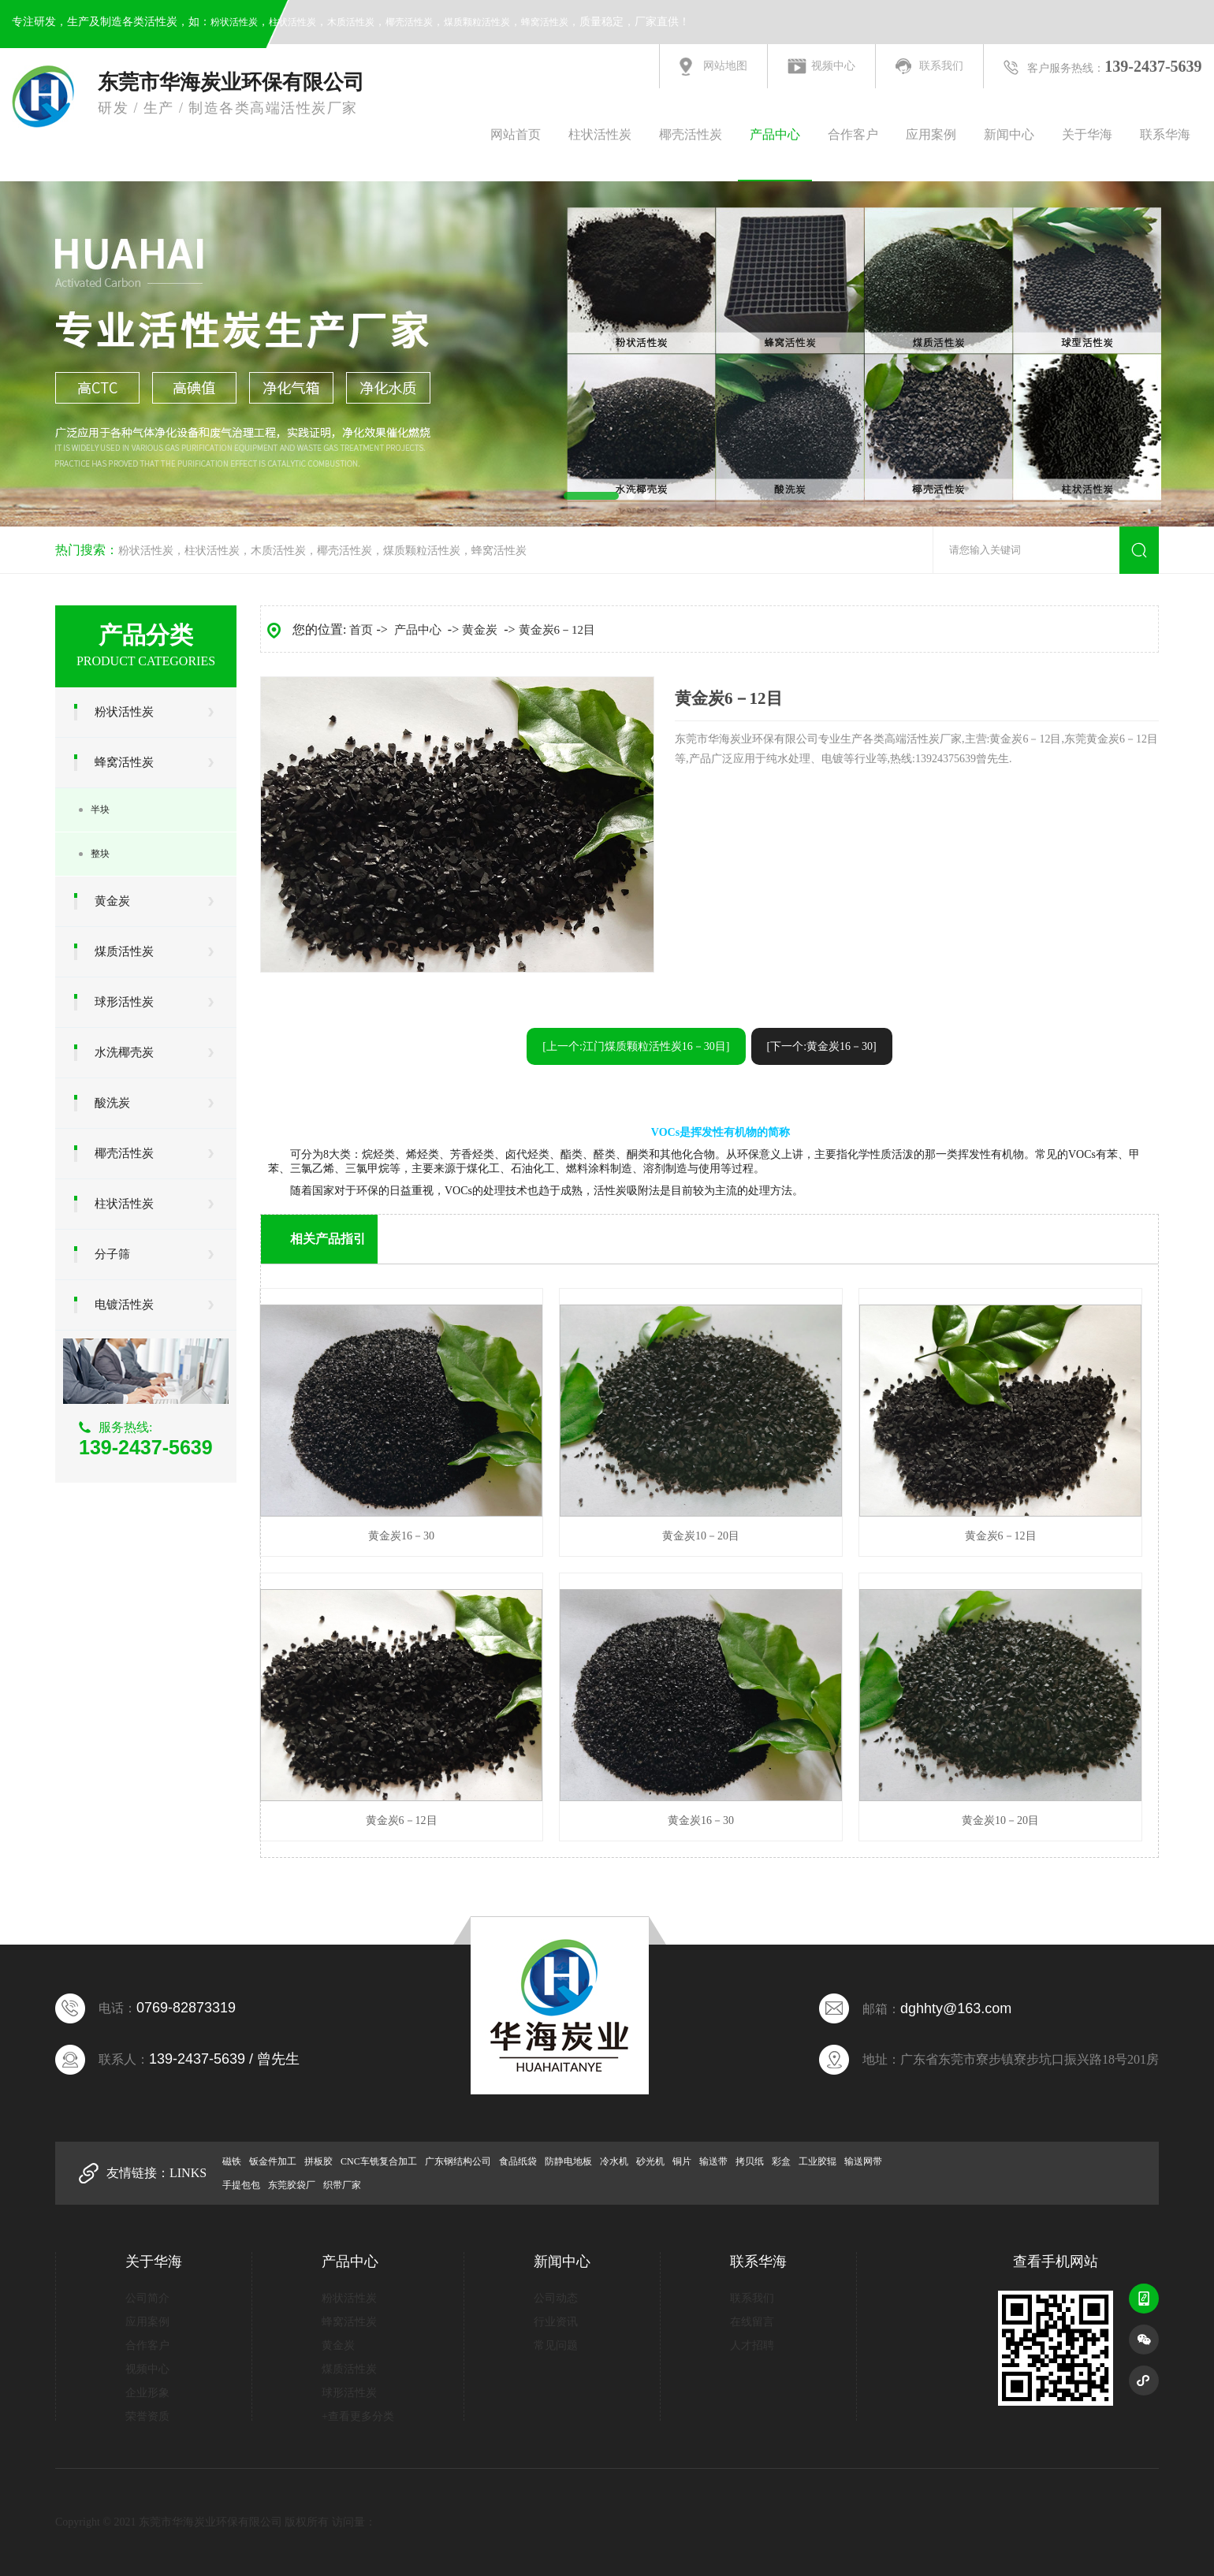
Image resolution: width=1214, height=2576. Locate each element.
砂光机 (650, 2161)
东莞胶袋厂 (291, 2185)
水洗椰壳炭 (124, 1052)
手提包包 (241, 2185)
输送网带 (863, 2161)
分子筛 (112, 1254)
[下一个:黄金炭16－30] (822, 1046)
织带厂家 (342, 2185)
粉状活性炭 (234, 22)
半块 (100, 809)
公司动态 (556, 2298)
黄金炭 (112, 901)
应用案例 (931, 134)
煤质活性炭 (124, 951)
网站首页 (515, 134)
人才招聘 (752, 2345)
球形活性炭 (124, 1002)
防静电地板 (568, 2161)
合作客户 (853, 134)
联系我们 (941, 66)
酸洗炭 (112, 1102)
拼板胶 (318, 2161)
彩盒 (781, 2161)
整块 (100, 853)
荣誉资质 (147, 2416)
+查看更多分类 (358, 2416)
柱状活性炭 (292, 22)
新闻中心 (1009, 134)
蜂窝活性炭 (544, 22)
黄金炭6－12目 (557, 630)
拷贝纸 (749, 2161)
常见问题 (556, 2345)
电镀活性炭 (124, 1304)
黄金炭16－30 (401, 1536)
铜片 (681, 2161)
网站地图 (725, 66)
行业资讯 (556, 2322)
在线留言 (752, 2322)
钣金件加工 (272, 2161)
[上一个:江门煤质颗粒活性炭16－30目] (635, 1046)
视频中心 (833, 66)
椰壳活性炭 (409, 22)
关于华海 (1087, 134)
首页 (361, 630)
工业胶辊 (817, 2161)
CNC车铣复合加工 (379, 2161)
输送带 (713, 2161)
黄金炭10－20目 (700, 1536)
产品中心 (775, 134)
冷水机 (614, 2161)
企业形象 (147, 2393)
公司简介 (147, 2298)
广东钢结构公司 (458, 2161)
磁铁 (231, 2161)
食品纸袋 (518, 2161)
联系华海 (1165, 134)
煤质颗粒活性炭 (477, 22)
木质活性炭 (350, 22)
